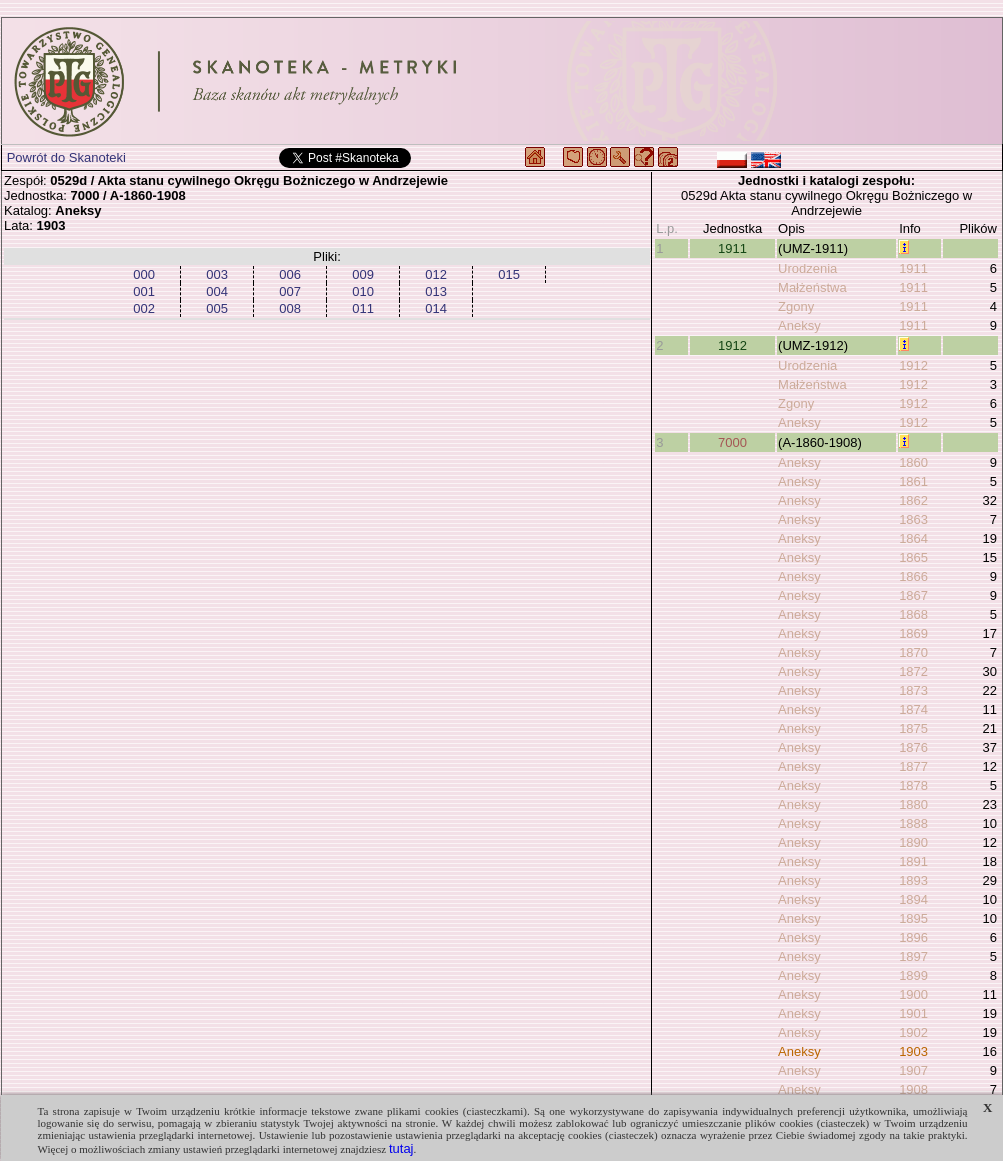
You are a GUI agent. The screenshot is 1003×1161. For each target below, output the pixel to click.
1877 (913, 766)
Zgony (796, 306)
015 (509, 274)
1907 (913, 1070)
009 (363, 274)
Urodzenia (807, 268)
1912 (732, 345)
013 (436, 291)
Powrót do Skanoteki (66, 157)
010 (363, 291)
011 (363, 308)
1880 (913, 804)
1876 (913, 747)
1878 (913, 785)
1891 (913, 861)
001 (144, 291)
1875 (913, 728)
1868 (913, 614)
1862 (913, 500)
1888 (913, 823)
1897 (913, 956)
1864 (913, 538)
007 (290, 291)
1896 (913, 937)
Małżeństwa (812, 287)
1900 (913, 994)
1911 (732, 248)
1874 (913, 709)
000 (144, 274)
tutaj (401, 1148)
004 (217, 291)
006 (290, 274)
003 (217, 274)
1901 (913, 1013)
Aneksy (799, 325)
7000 (732, 442)
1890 (913, 842)
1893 (913, 880)
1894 (913, 899)
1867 (913, 595)
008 (290, 308)
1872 (913, 671)
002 (144, 308)
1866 (913, 576)
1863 (913, 519)
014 (436, 308)
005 (217, 308)
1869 (913, 633)
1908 (913, 1089)
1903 (913, 1051)
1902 (913, 1032)
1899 (913, 975)
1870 (913, 652)
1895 (913, 918)
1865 (913, 557)
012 (436, 274)
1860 (913, 462)
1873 (913, 690)
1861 (913, 481)
